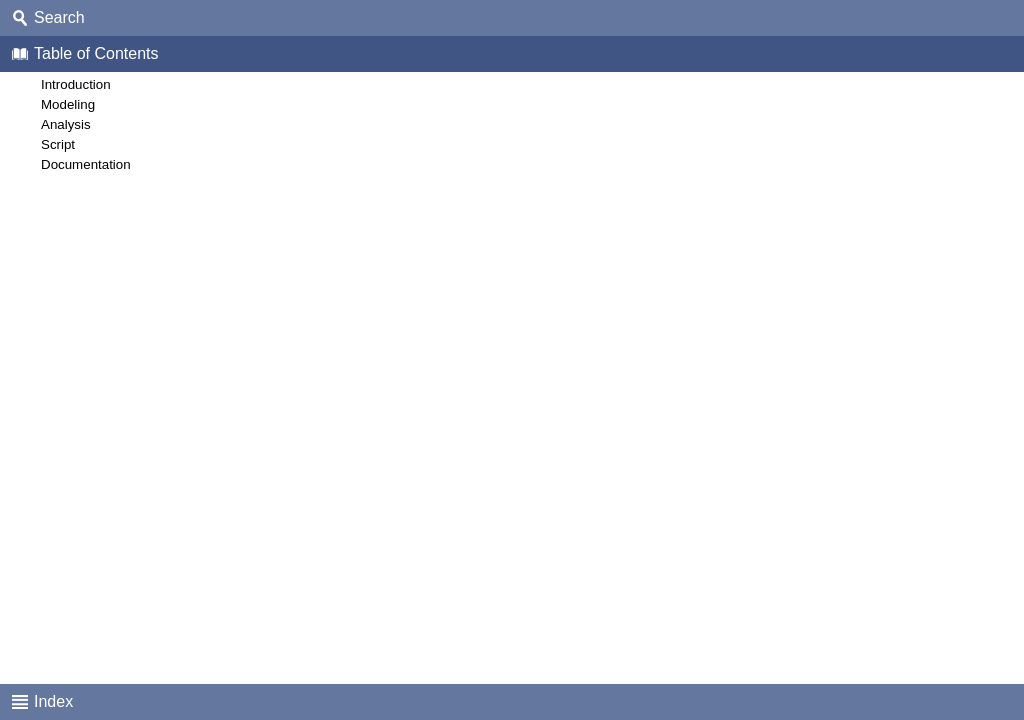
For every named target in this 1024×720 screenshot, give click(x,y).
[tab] (512, 18)
